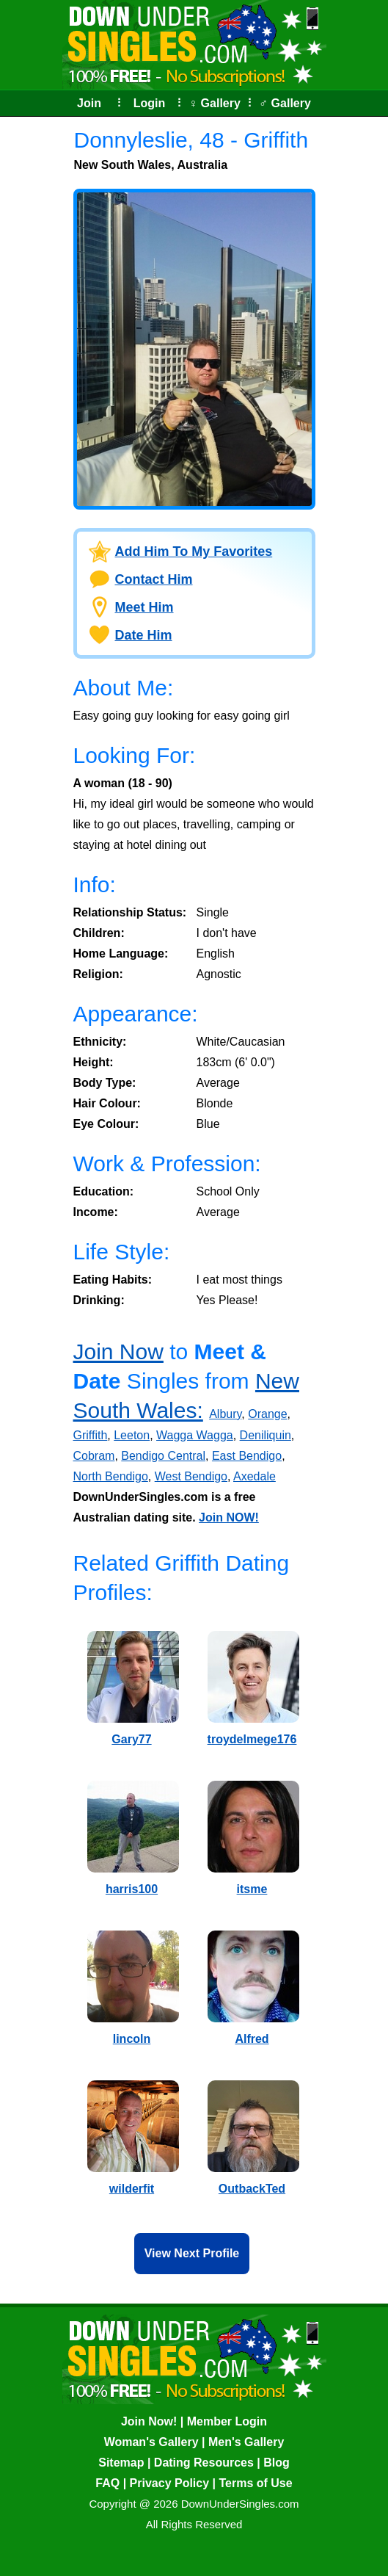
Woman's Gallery (151, 2442)
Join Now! (149, 2421)
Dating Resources (204, 2462)
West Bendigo (191, 1476)
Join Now (118, 1351)
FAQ (107, 2483)
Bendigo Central (163, 1456)
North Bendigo (110, 1476)
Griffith (90, 1435)
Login (149, 103)
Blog (276, 2462)
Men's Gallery (246, 2442)
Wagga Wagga (194, 1435)
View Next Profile (192, 2253)
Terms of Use (255, 2483)
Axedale (254, 1476)
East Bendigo (247, 1456)
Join (89, 103)
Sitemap (121, 2462)
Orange (267, 1414)
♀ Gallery (214, 103)
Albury (225, 1414)
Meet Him (144, 607)
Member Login (227, 2421)
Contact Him (154, 579)
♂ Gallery (285, 103)
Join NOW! (229, 1517)
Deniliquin (265, 1435)
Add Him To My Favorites (194, 551)
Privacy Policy (170, 2483)
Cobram (94, 1456)
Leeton (132, 1435)
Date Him (143, 635)
